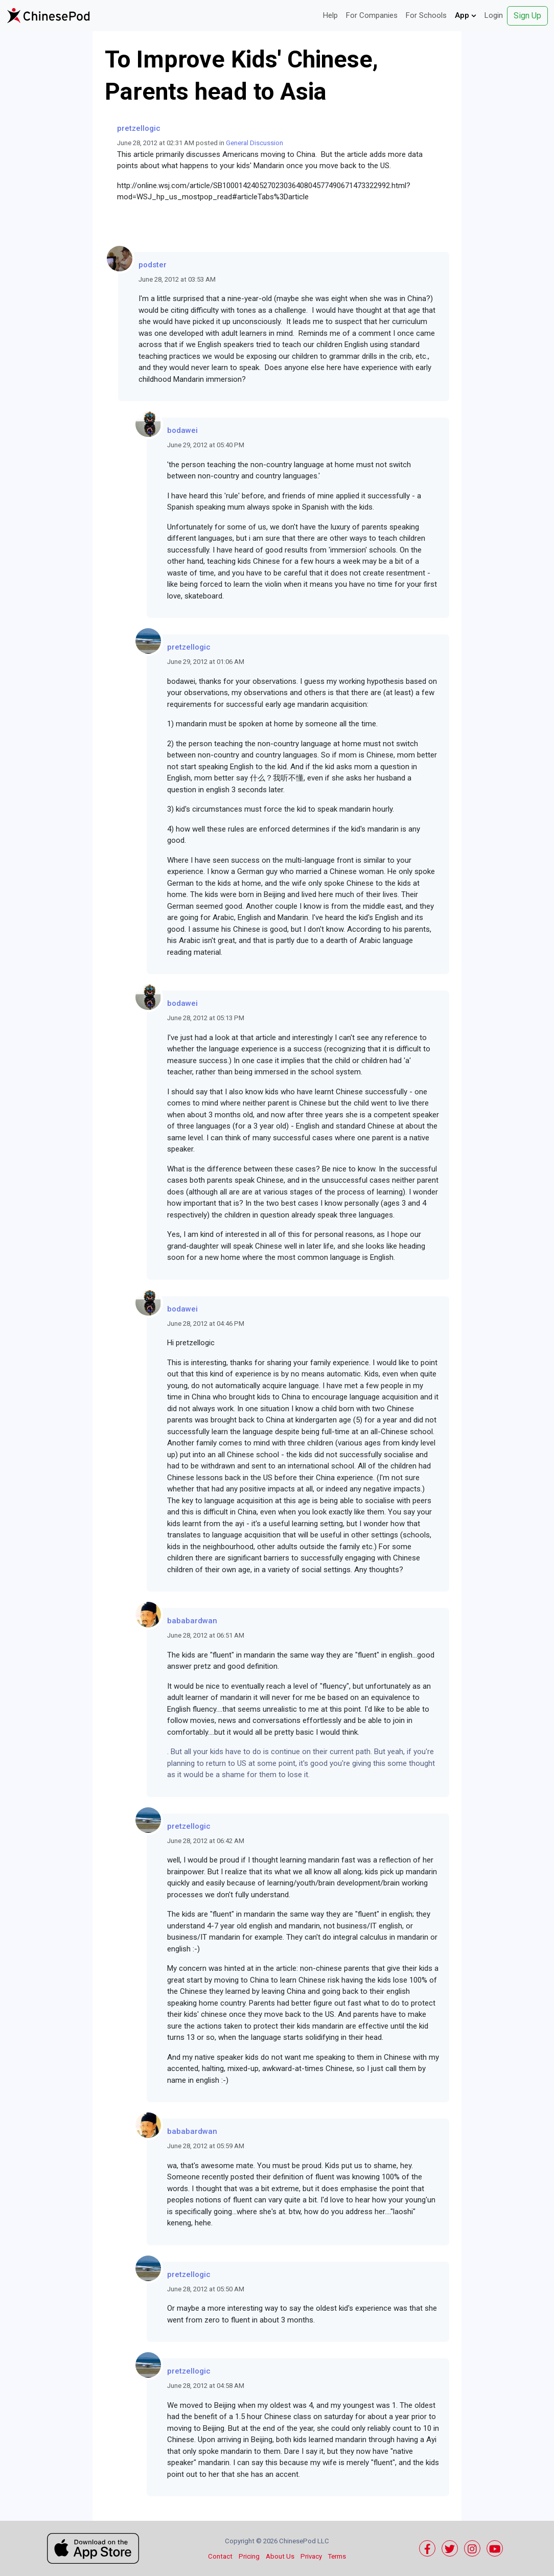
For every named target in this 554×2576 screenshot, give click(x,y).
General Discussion (254, 143)
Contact (220, 2556)
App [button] (465, 15)
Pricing (249, 2556)
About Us (280, 2556)
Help (330, 15)
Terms (337, 2556)
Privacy (311, 2556)
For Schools (426, 15)
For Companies (372, 15)
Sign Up (527, 15)
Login (493, 15)
